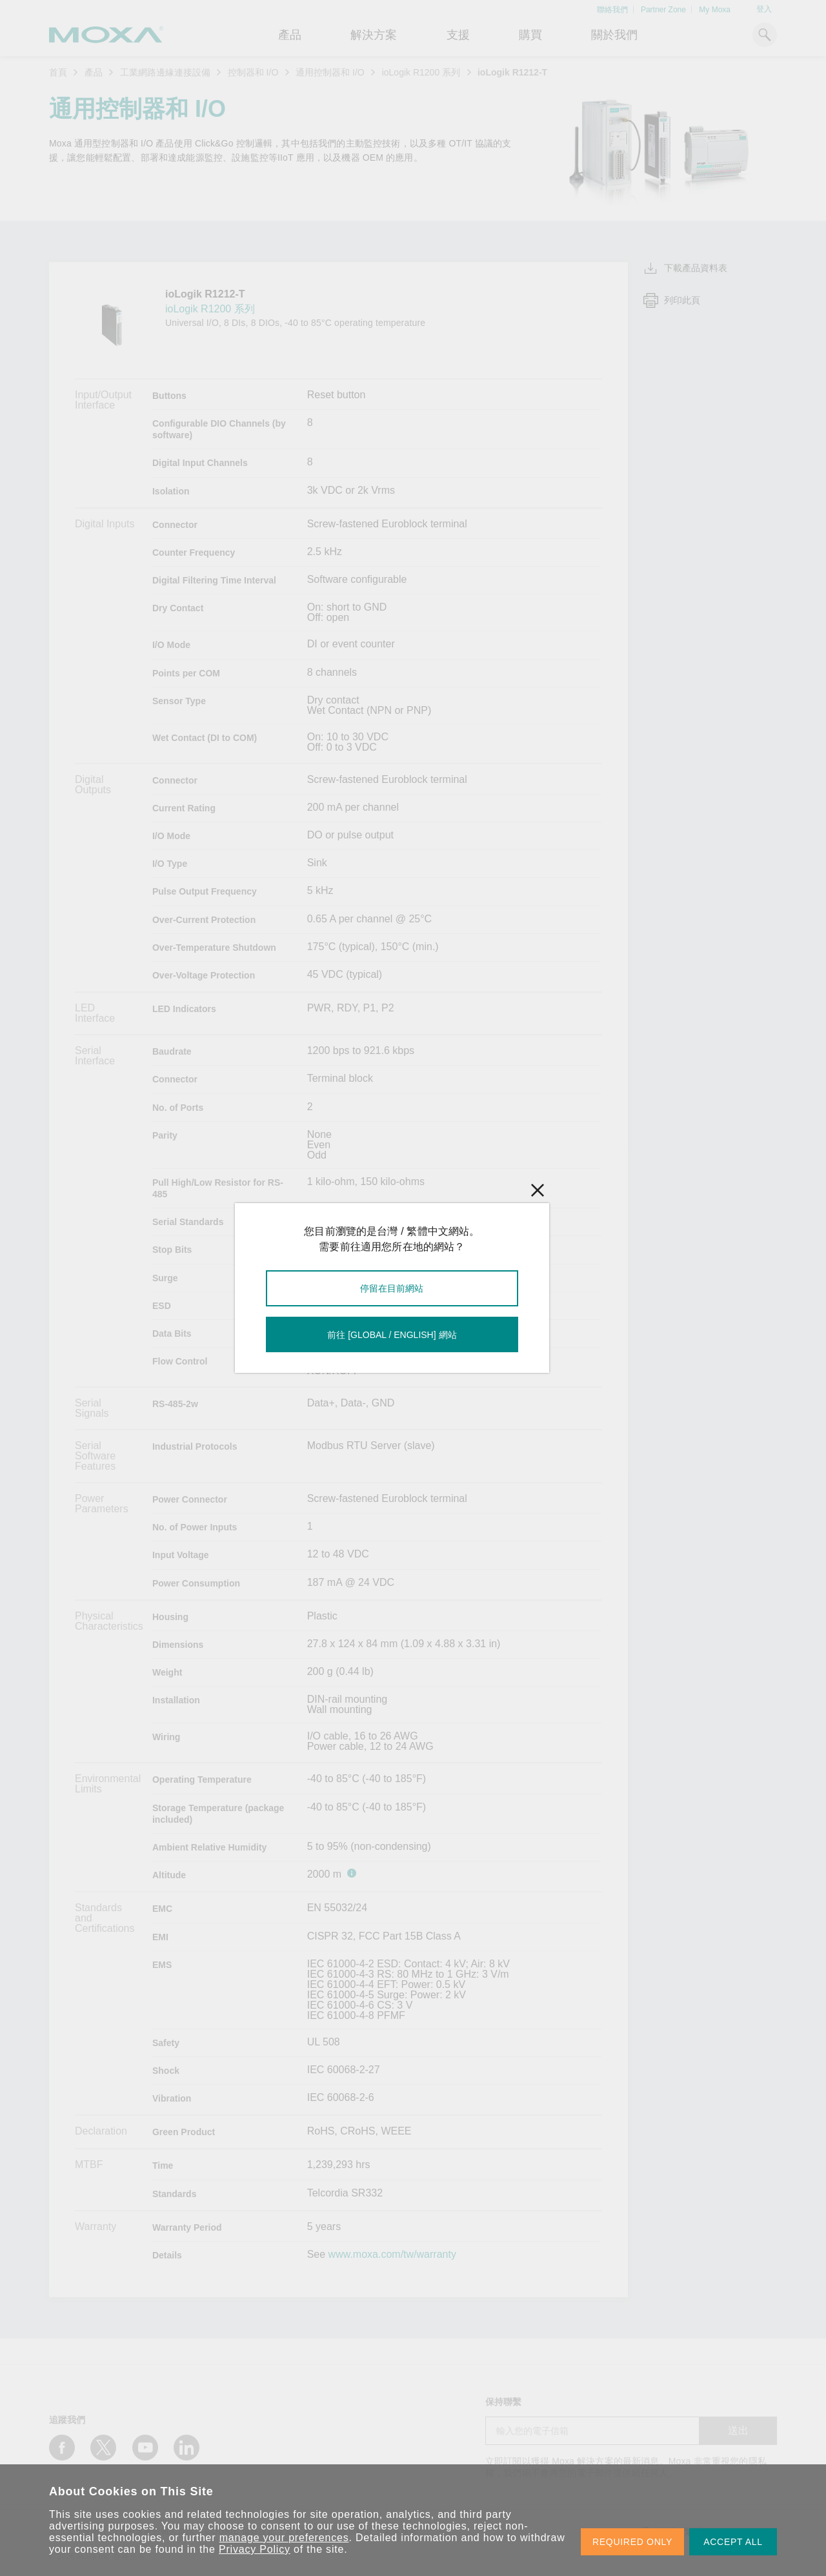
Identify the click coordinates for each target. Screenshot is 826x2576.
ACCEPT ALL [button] (733, 2542)
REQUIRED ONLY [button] (632, 2542)
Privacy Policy (254, 2549)
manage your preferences (284, 2537)
